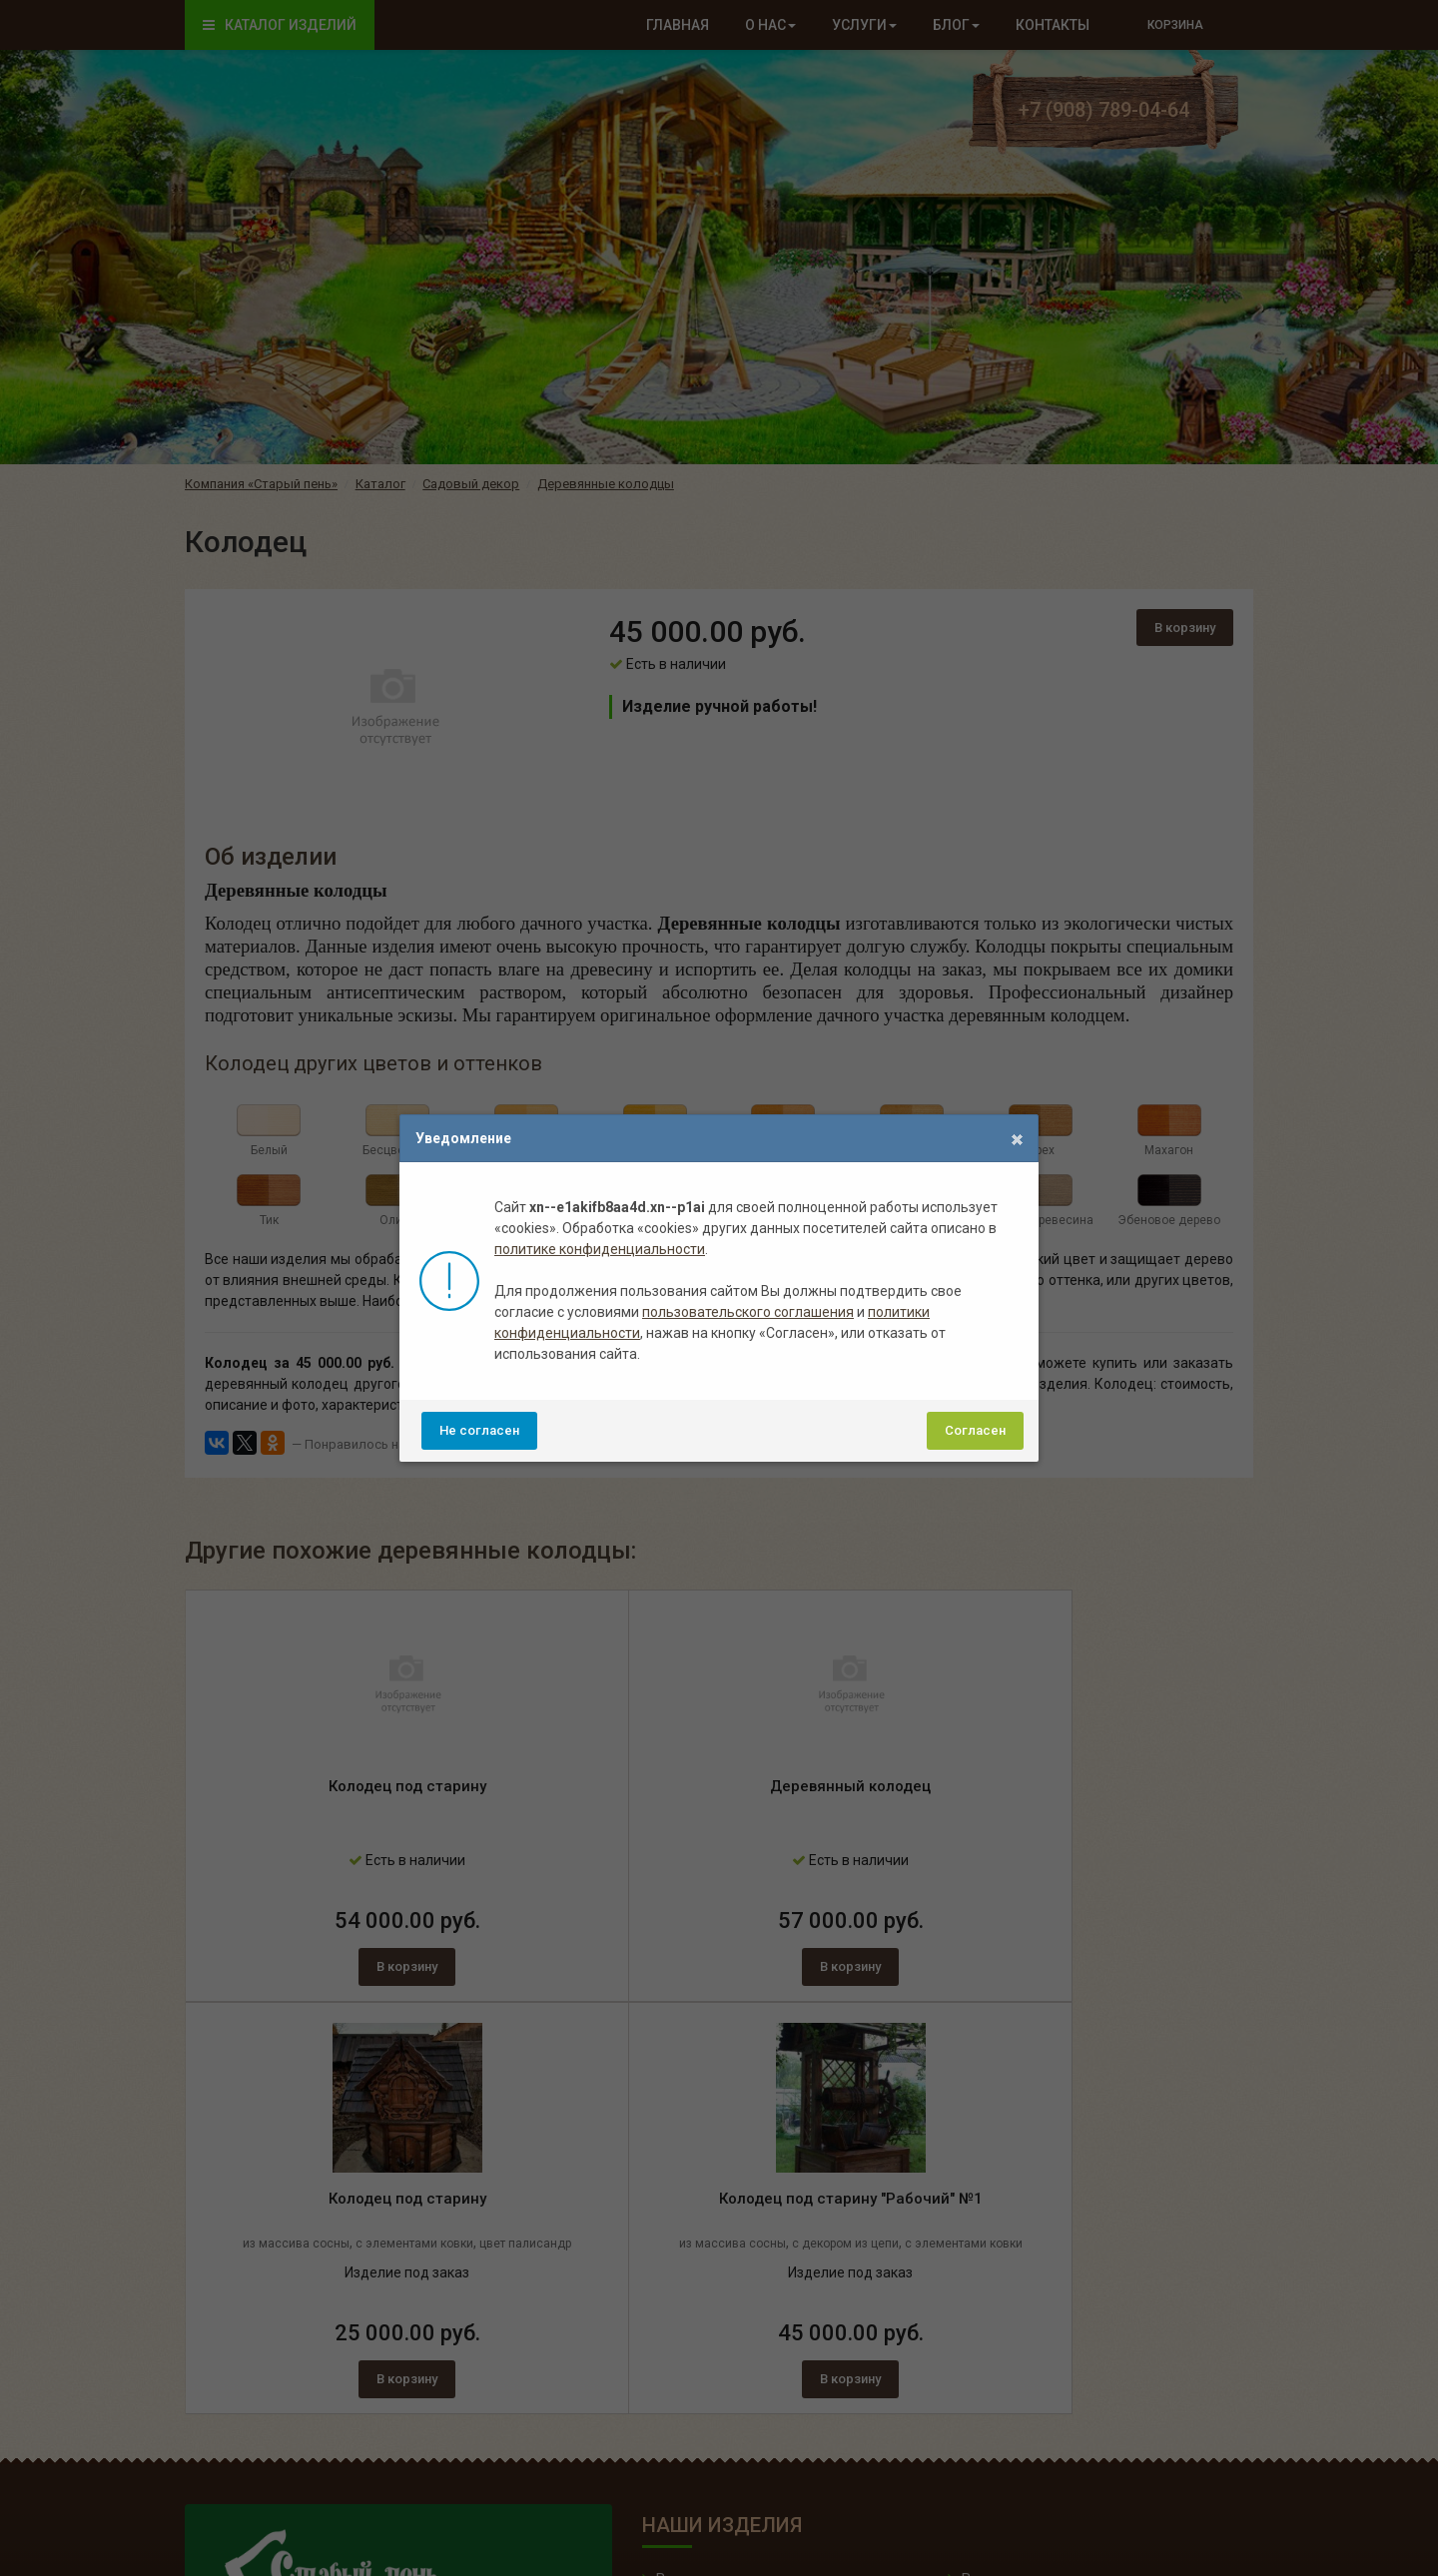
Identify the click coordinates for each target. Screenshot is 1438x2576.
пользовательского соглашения (748, 1312)
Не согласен (479, 1430)
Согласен (975, 1430)
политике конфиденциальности (599, 1249)
